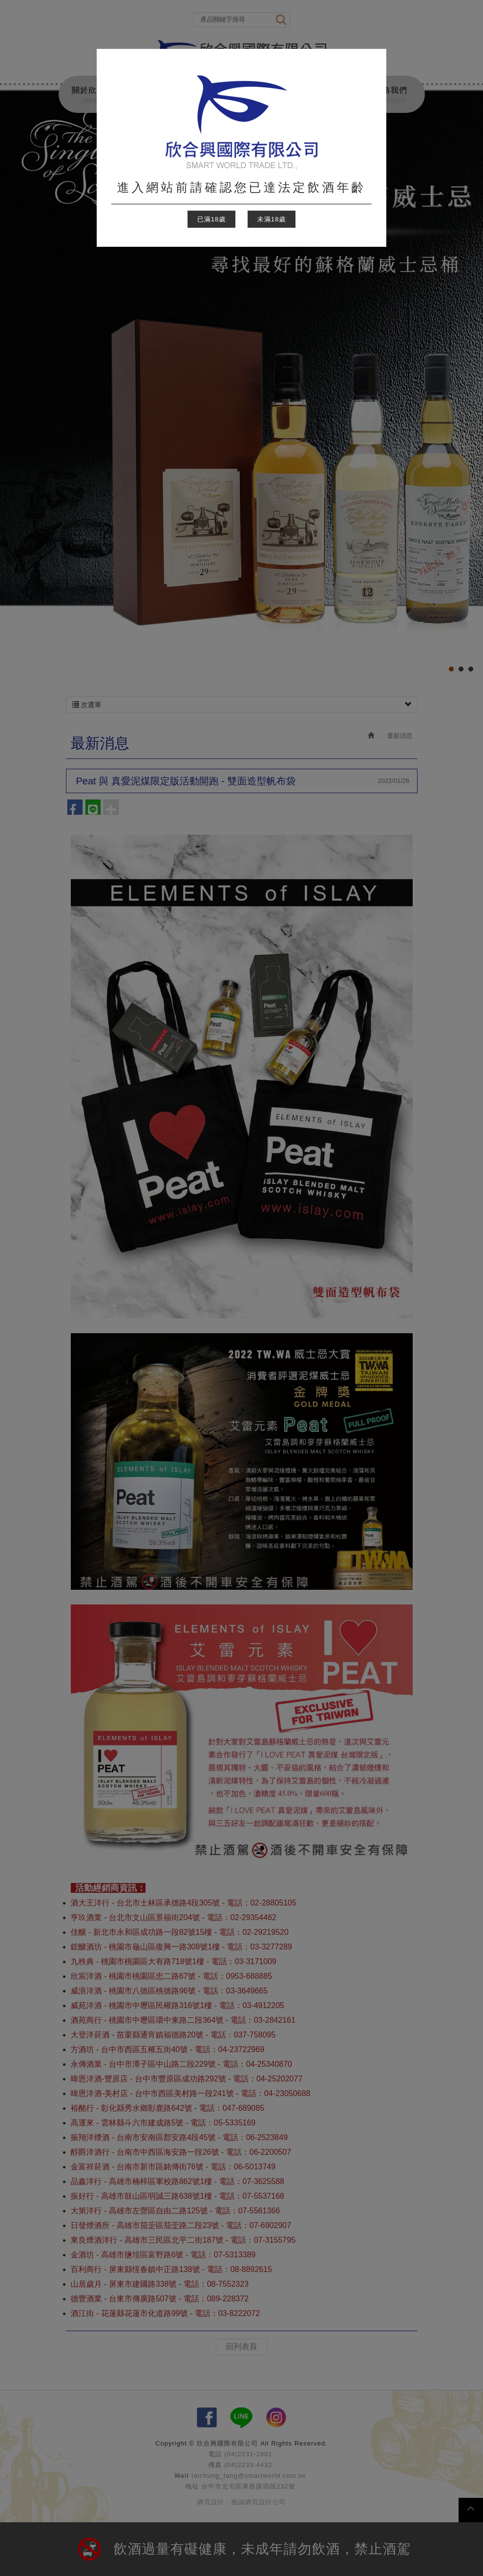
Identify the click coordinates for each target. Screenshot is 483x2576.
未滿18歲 (271, 219)
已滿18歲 (211, 219)
